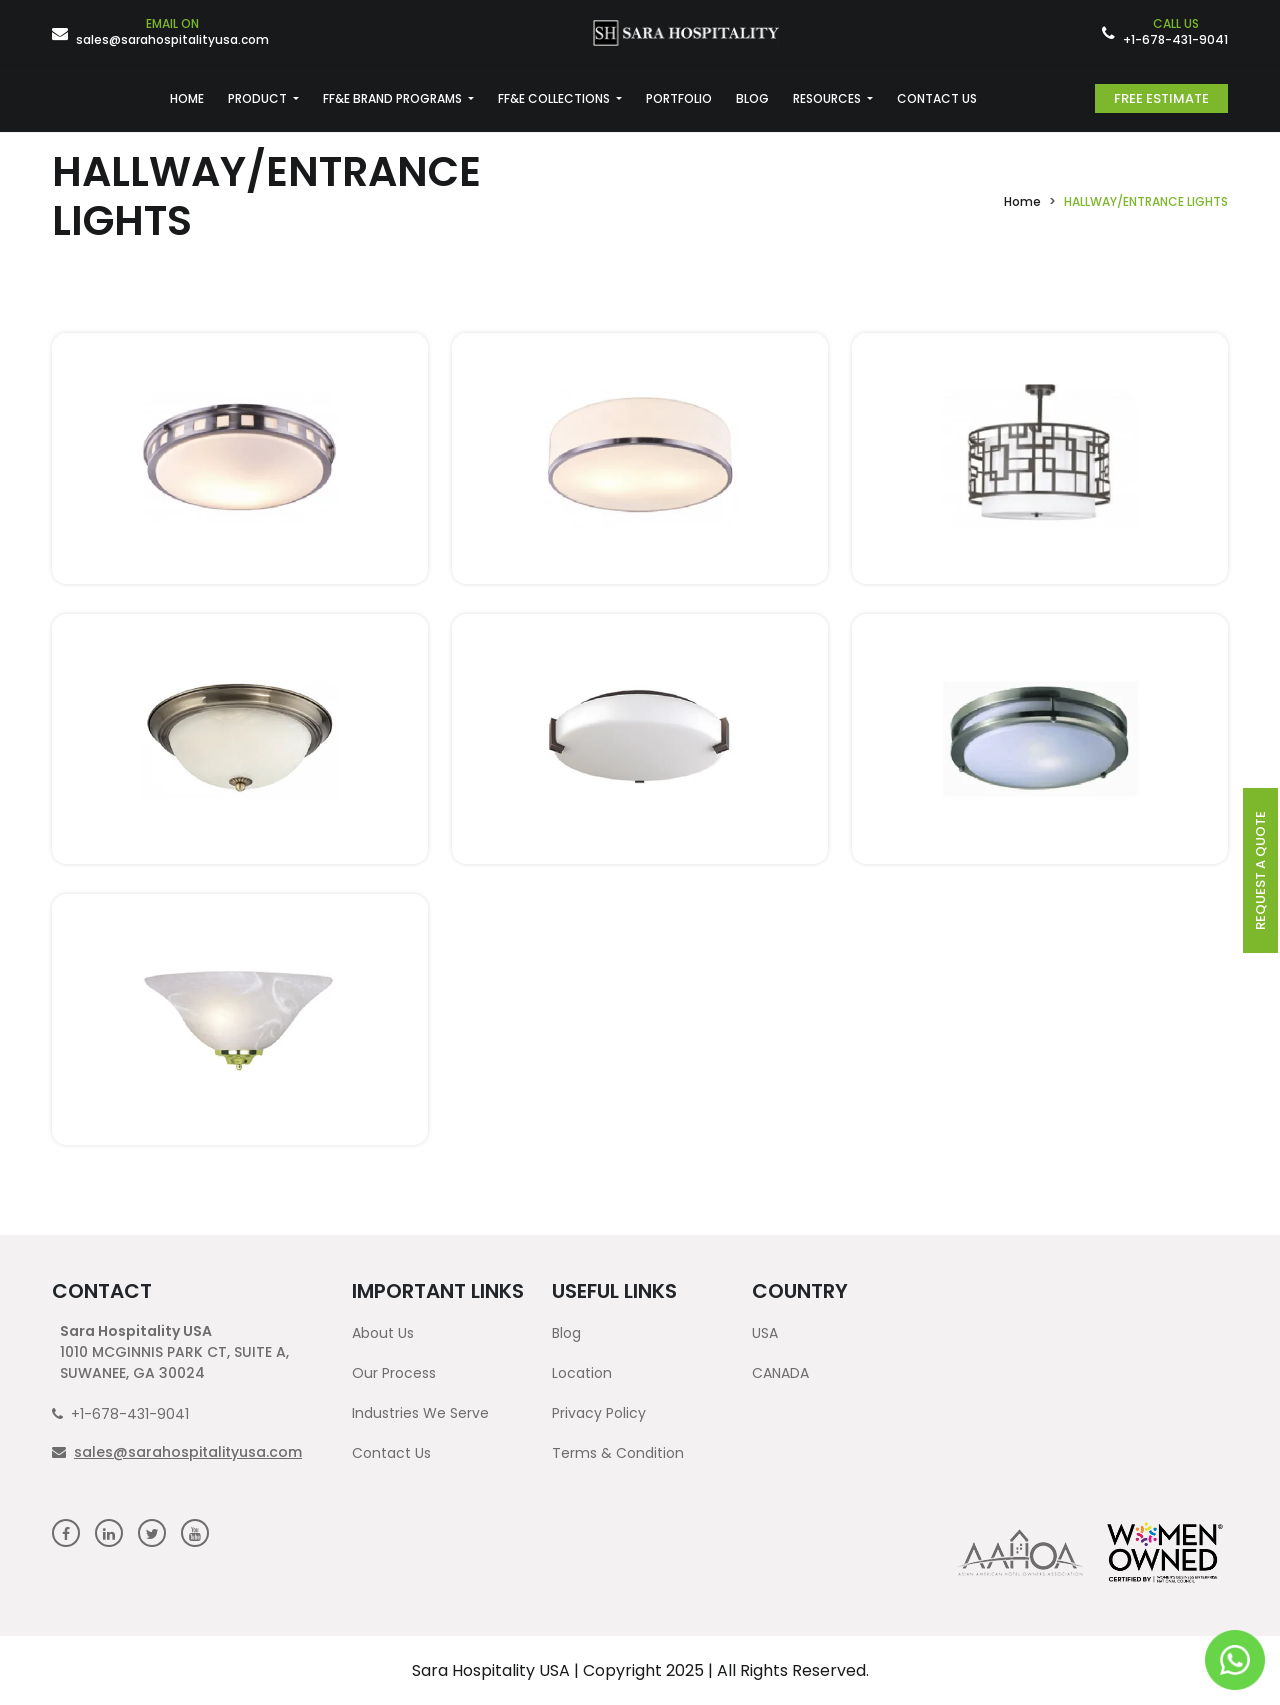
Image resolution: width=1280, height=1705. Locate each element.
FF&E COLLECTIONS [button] (555, 98)
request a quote (1260, 870)
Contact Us (391, 1453)
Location (582, 1373)
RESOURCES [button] (828, 98)
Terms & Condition (618, 1453)
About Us (383, 1333)
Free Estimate (1161, 98)
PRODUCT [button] (259, 98)
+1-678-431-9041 (1175, 32)
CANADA (780, 1373)
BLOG (752, 98)
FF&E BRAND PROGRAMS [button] (394, 98)
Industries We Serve (420, 1413)
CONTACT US (937, 98)
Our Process (394, 1373)
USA (765, 1333)
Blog (566, 1333)
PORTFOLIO (679, 98)
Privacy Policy (599, 1413)
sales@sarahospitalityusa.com (172, 32)
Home (1022, 201)
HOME (187, 98)
